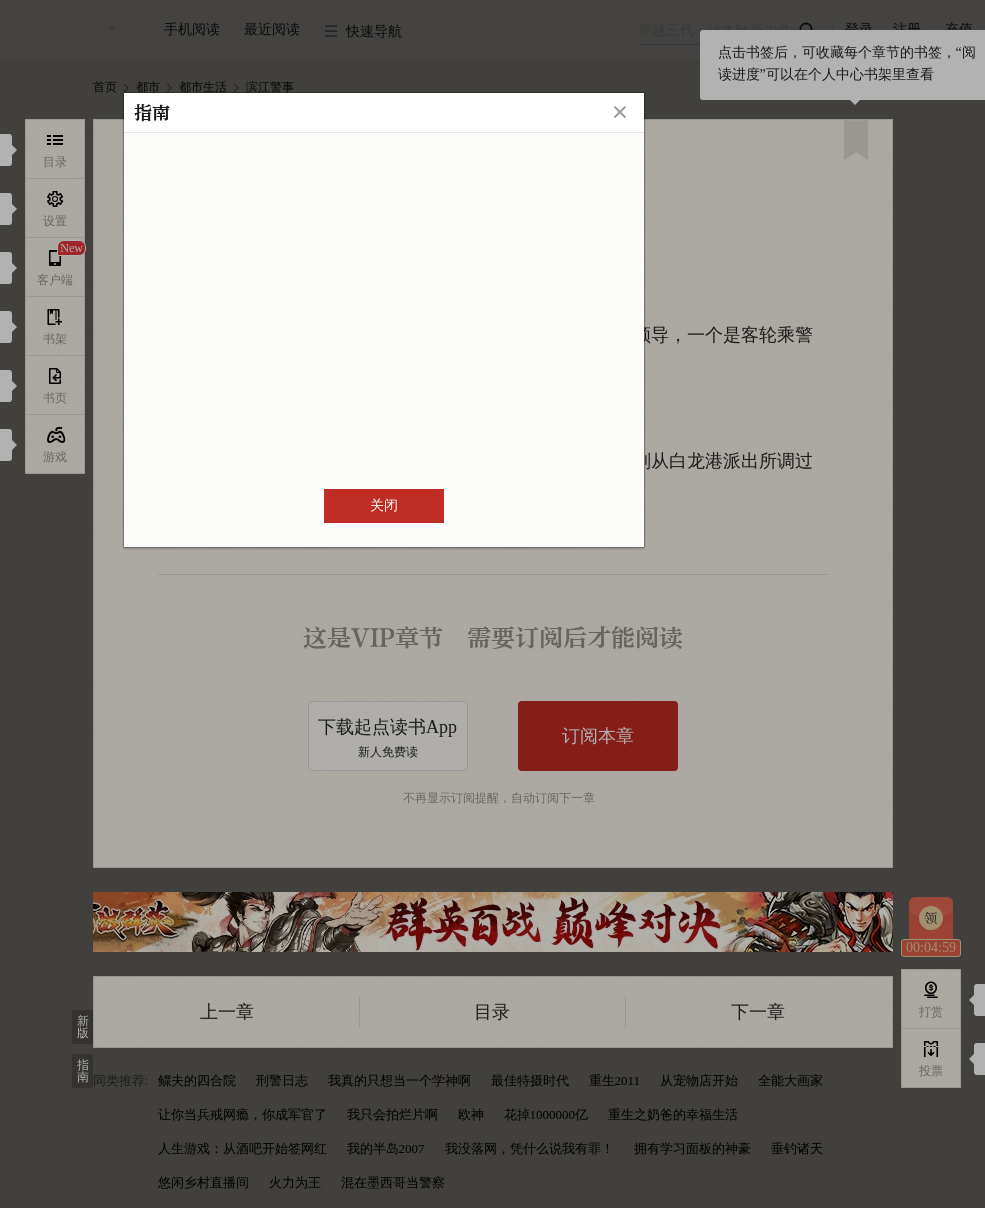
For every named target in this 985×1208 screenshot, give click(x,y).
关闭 (384, 505)
